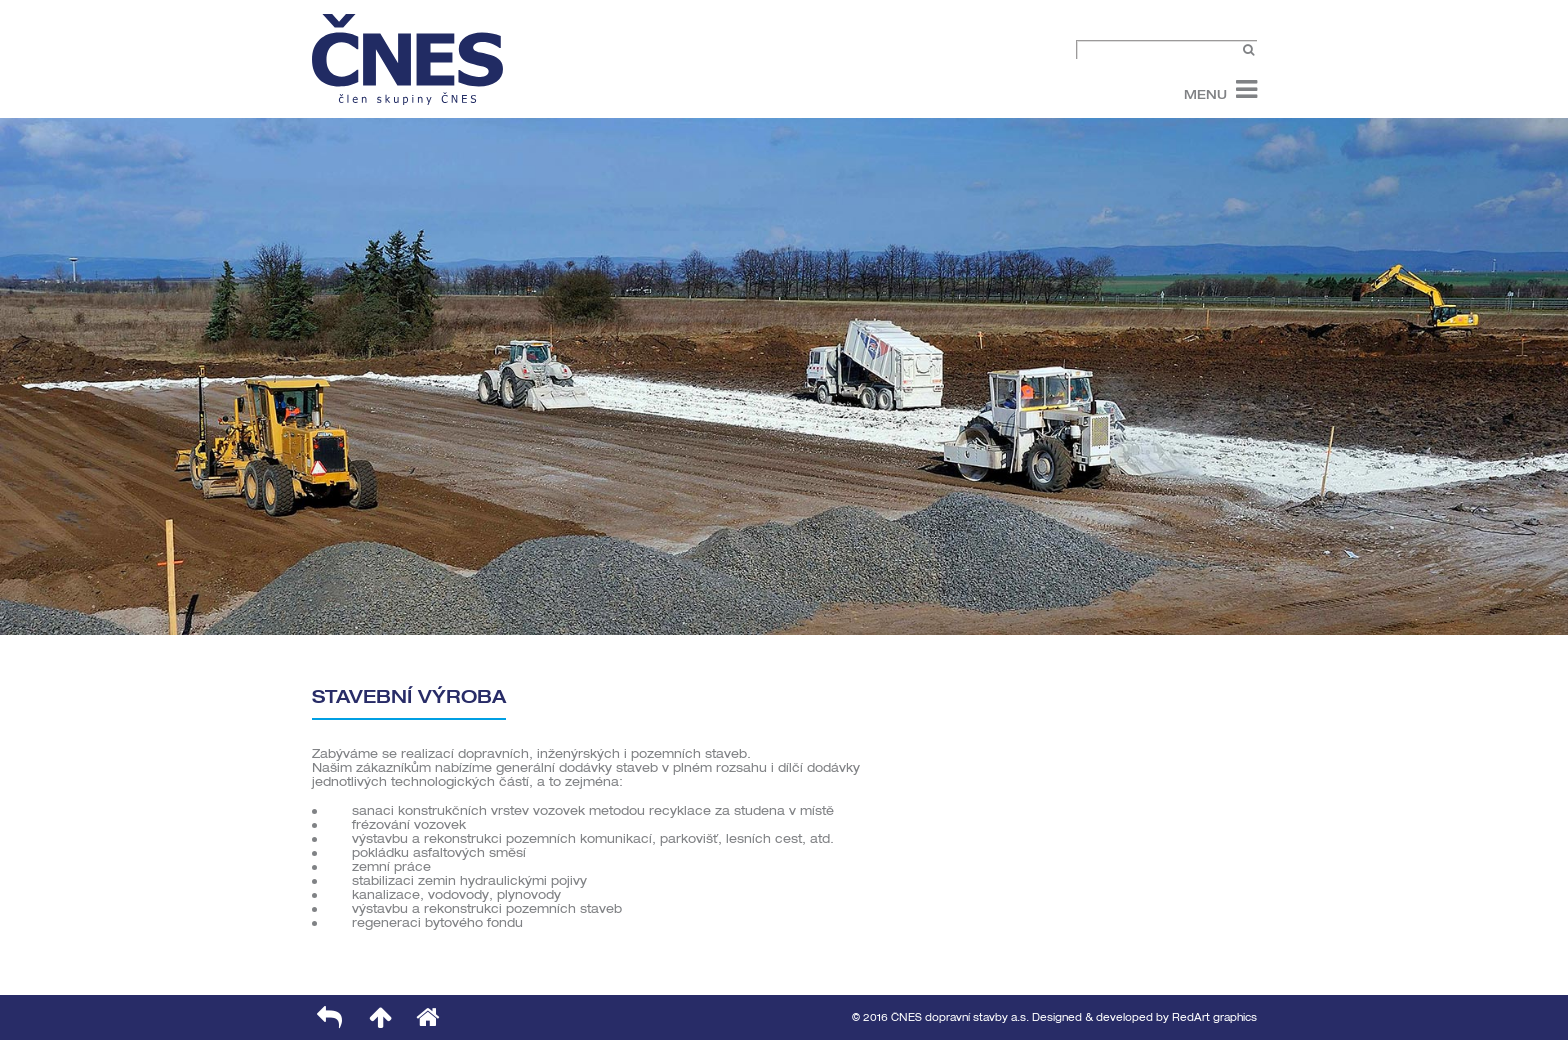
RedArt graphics (1214, 1017)
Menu (1205, 93)
